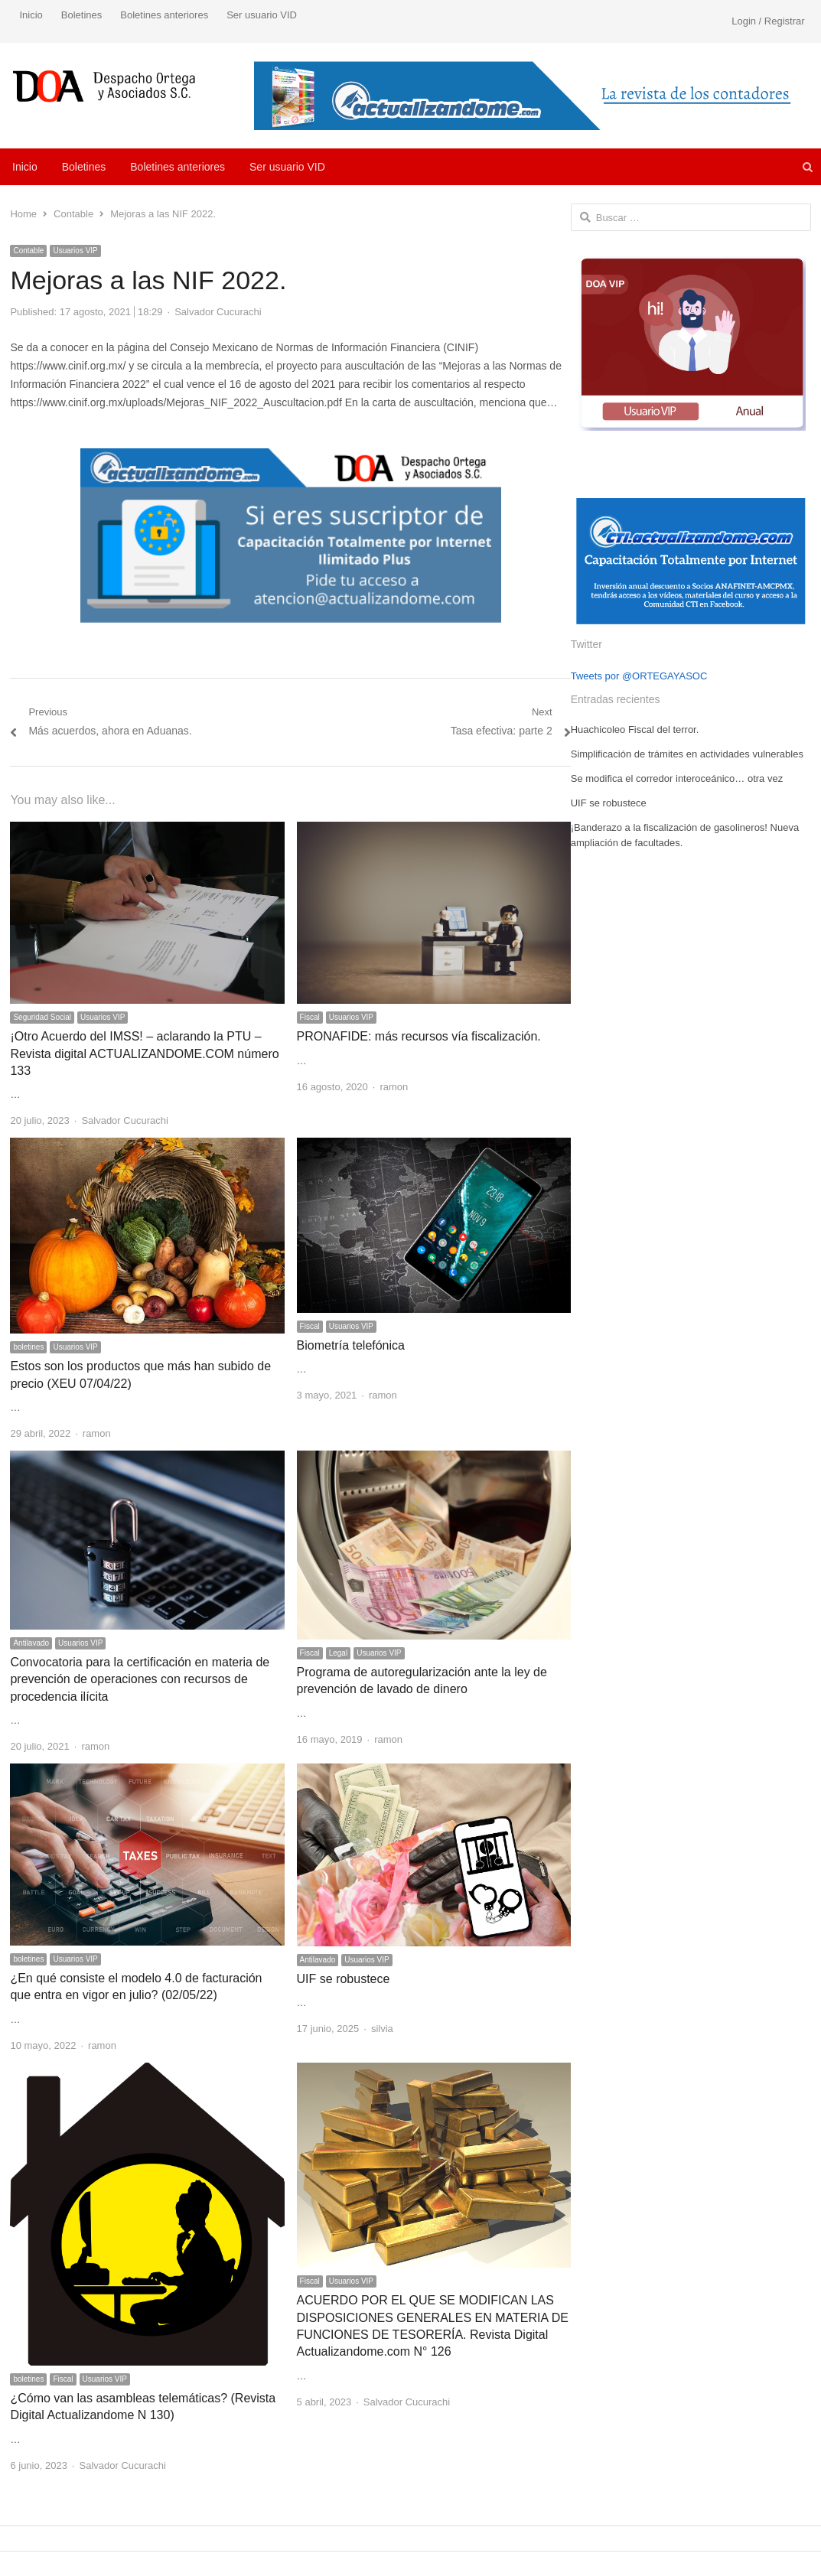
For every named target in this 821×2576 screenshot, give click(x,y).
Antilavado (31, 1643)
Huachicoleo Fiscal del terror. (635, 729)
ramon (394, 1087)
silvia (382, 2028)
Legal (338, 1653)
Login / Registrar (767, 21)
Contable (28, 250)
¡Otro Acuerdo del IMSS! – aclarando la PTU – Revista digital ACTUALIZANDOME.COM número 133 (144, 1053)
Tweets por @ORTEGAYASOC (639, 676)
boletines (28, 1347)
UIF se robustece (343, 1978)
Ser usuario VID (261, 15)
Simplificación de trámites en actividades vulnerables (687, 754)
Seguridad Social (42, 1017)
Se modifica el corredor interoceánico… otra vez (677, 778)
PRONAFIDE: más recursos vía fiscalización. (419, 1036)
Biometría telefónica (351, 1345)
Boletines (81, 15)
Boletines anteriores (164, 15)
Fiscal (310, 1017)
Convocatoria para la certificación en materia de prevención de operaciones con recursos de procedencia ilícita (139, 1679)
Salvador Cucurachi (217, 312)
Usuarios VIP (75, 250)
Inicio (30, 15)
